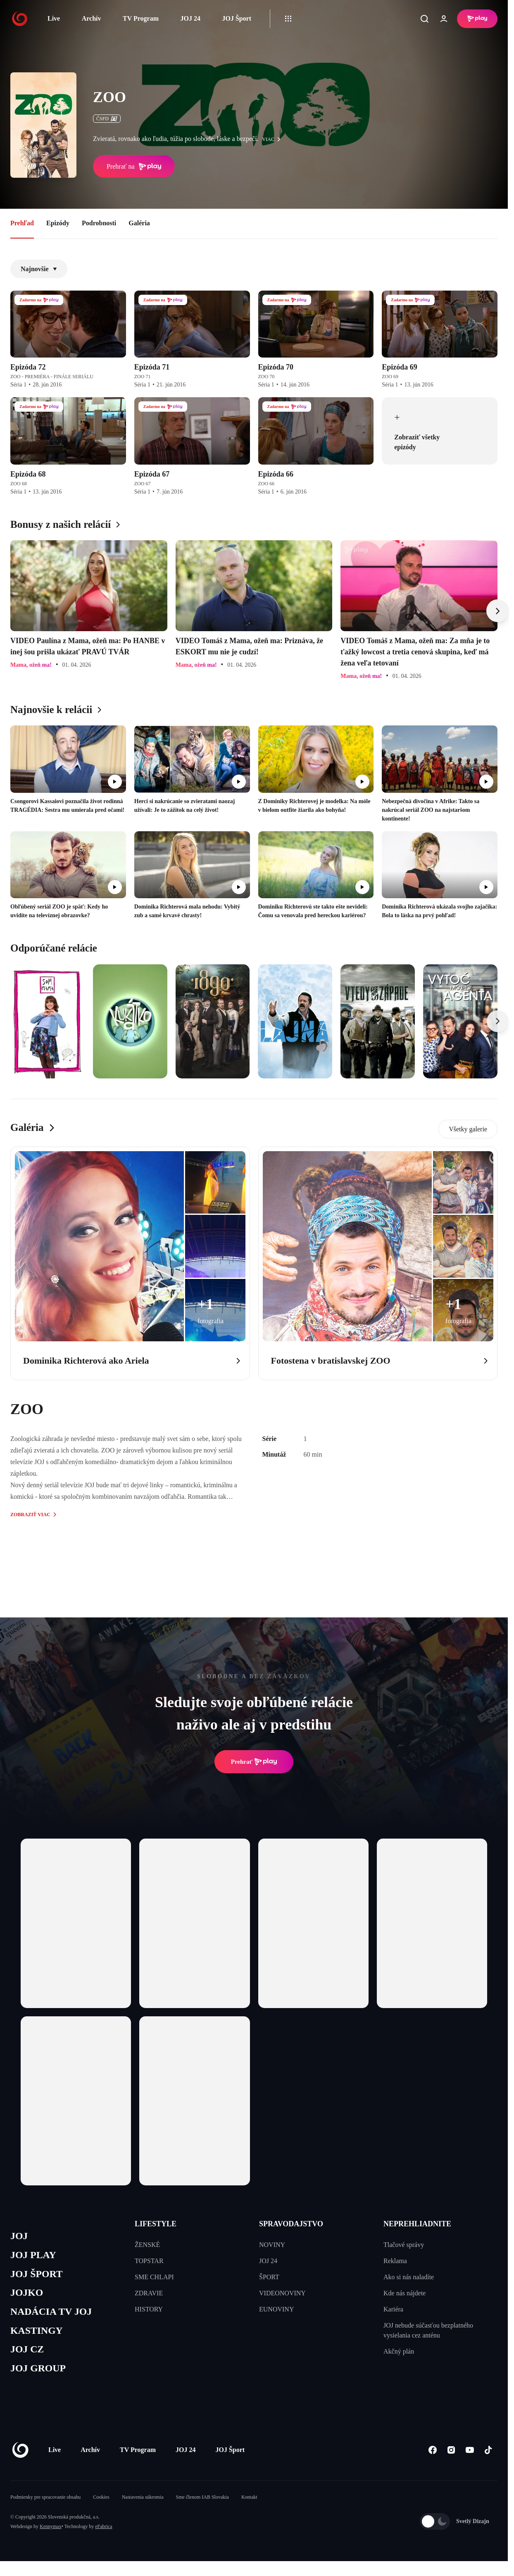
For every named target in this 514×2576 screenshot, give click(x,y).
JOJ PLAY (34, 2256)
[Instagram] (451, 2456)
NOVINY (272, 2244)
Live (54, 18)
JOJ (19, 2236)
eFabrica (103, 2532)
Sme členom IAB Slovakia (202, 2503)
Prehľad (22, 223)
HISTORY (149, 2309)
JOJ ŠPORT (37, 2275)
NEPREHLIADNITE (417, 2224)
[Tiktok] (488, 2456)
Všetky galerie (468, 1129)
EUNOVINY (276, 2309)
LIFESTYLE (155, 2224)
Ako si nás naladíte (408, 2276)
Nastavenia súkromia (143, 2503)
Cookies (101, 2503)
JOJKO (27, 2295)
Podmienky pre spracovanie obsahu (45, 2503)
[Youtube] (469, 2456)
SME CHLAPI (154, 2276)
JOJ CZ (27, 2354)
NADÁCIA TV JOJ (53, 2315)
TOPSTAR (149, 2260)
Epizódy (57, 223)
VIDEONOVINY (282, 2293)
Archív (91, 18)
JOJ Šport (236, 18)
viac (273, 139)
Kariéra (393, 2309)
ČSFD (106, 118)
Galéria (139, 223)
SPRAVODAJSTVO (291, 2224)
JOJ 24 (190, 18)
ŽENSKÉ (147, 2244)
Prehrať (254, 1762)
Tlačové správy (403, 2244)
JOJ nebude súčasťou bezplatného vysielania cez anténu (428, 2330)
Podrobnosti (99, 223)
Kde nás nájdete (404, 2293)
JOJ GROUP (39, 2374)
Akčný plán (398, 2351)
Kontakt (249, 2503)
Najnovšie (39, 268)
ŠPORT (269, 2276)
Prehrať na (134, 166)
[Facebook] (432, 2456)
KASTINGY (37, 2334)
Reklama (395, 2260)
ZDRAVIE (149, 2293)
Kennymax (51, 2532)
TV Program (141, 18)
